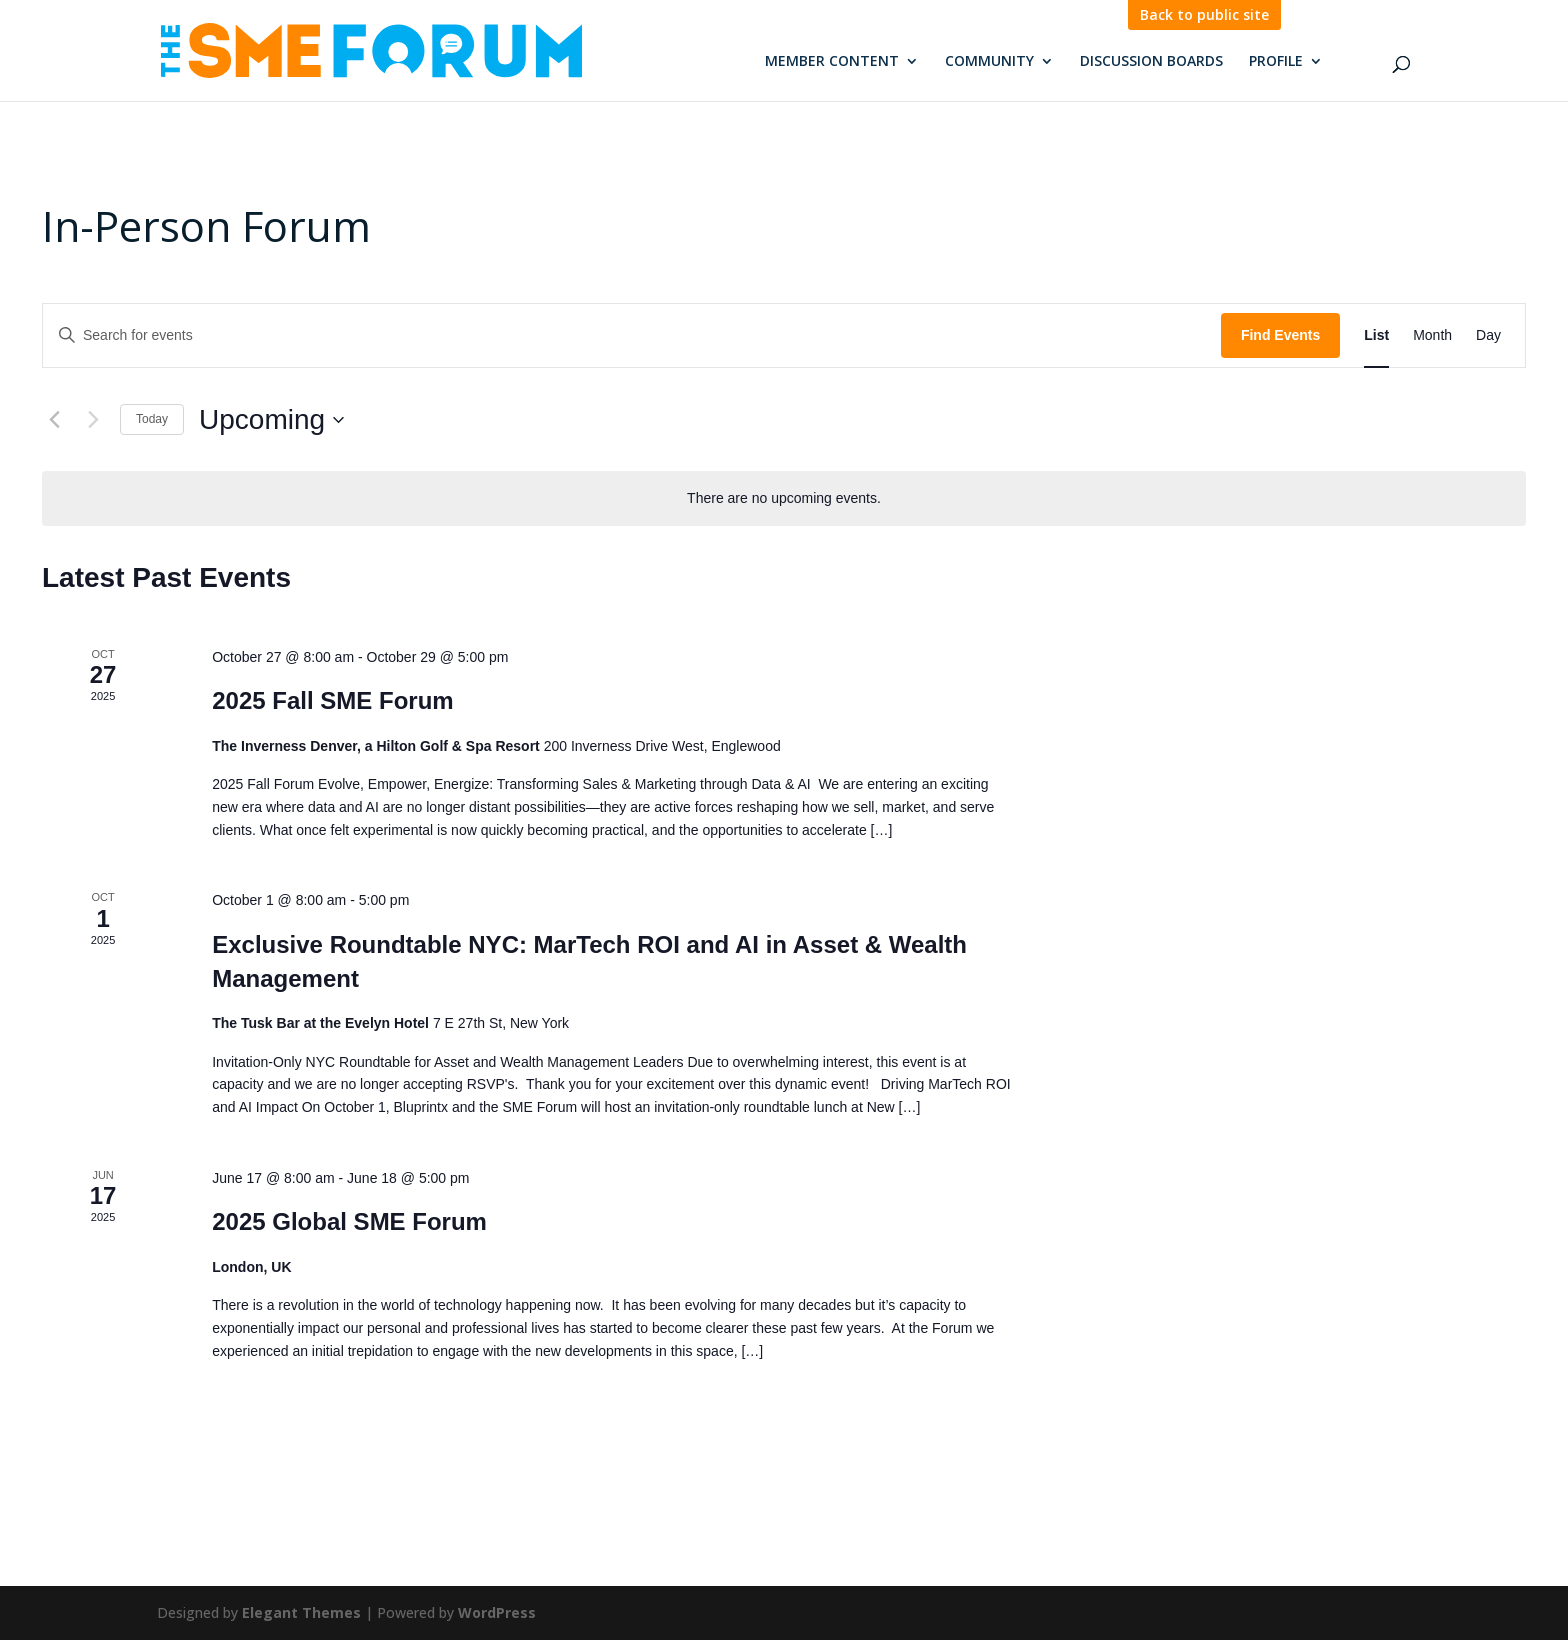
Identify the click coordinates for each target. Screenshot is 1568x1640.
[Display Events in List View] (1376, 335)
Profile (1276, 62)
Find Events (1280, 335)
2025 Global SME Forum (349, 1221)
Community (989, 62)
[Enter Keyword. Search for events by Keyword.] (632, 335)
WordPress (497, 1612)
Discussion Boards (1151, 62)
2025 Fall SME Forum (332, 700)
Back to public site (1204, 15)
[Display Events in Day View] (1488, 335)
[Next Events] (93, 420)
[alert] (784, 498)
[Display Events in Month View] (1432, 335)
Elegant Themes (301, 1612)
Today (152, 419)
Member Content (832, 62)
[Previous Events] (54, 420)
